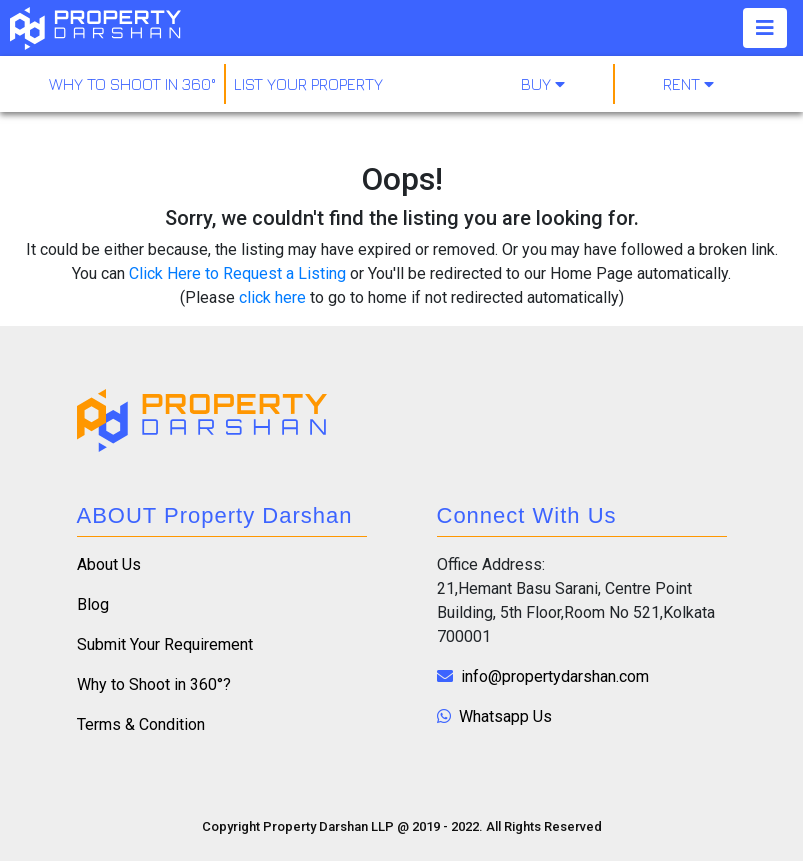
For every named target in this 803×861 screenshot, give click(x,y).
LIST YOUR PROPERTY (308, 84)
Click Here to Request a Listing (237, 273)
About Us (109, 564)
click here (272, 297)
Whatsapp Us (494, 716)
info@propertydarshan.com (543, 676)
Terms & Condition (141, 724)
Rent (688, 84)
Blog (93, 604)
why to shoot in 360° (132, 84)
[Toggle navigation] (765, 28)
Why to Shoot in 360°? (154, 684)
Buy (543, 84)
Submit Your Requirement (165, 644)
